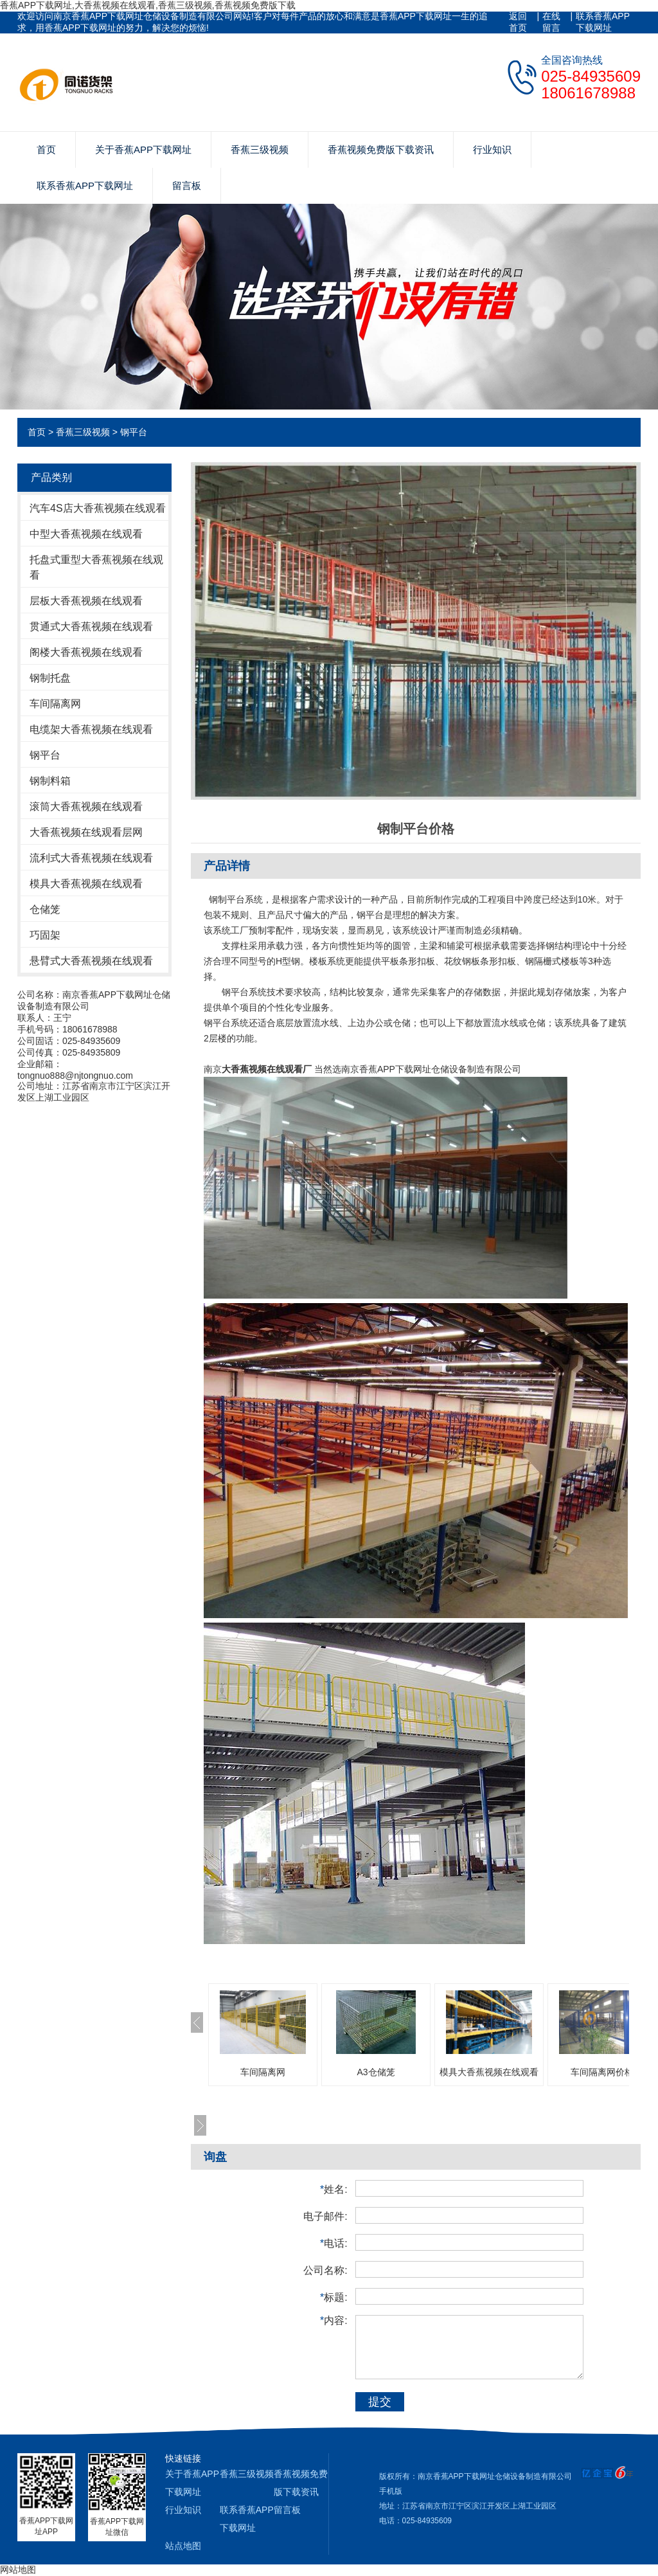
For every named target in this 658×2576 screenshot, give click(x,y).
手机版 (390, 2491)
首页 (46, 149)
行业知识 (492, 149)
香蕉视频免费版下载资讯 (381, 149)
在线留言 (551, 22)
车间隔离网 (55, 703)
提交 (379, 2401)
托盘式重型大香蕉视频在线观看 (96, 567)
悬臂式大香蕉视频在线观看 (91, 960)
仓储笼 (45, 909)
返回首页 (518, 22)
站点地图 (183, 2546)
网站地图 (18, 2569)
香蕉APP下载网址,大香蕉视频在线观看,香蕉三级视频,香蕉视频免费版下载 (148, 5)
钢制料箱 (50, 780)
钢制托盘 (50, 677)
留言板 (186, 185)
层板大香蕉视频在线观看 (86, 600)
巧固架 (45, 935)
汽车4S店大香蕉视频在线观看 (98, 508)
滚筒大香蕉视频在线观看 (86, 806)
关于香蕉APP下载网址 (143, 149)
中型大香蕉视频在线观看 (86, 533)
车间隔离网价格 (602, 2072)
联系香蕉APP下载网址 (603, 22)
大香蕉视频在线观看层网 (86, 832)
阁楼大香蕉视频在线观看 (86, 652)
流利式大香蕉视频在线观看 (91, 857)
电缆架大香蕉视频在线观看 (91, 729)
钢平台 (133, 432)
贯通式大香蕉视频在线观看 (91, 626)
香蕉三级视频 (260, 149)
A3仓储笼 (376, 2072)
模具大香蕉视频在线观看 (86, 883)
